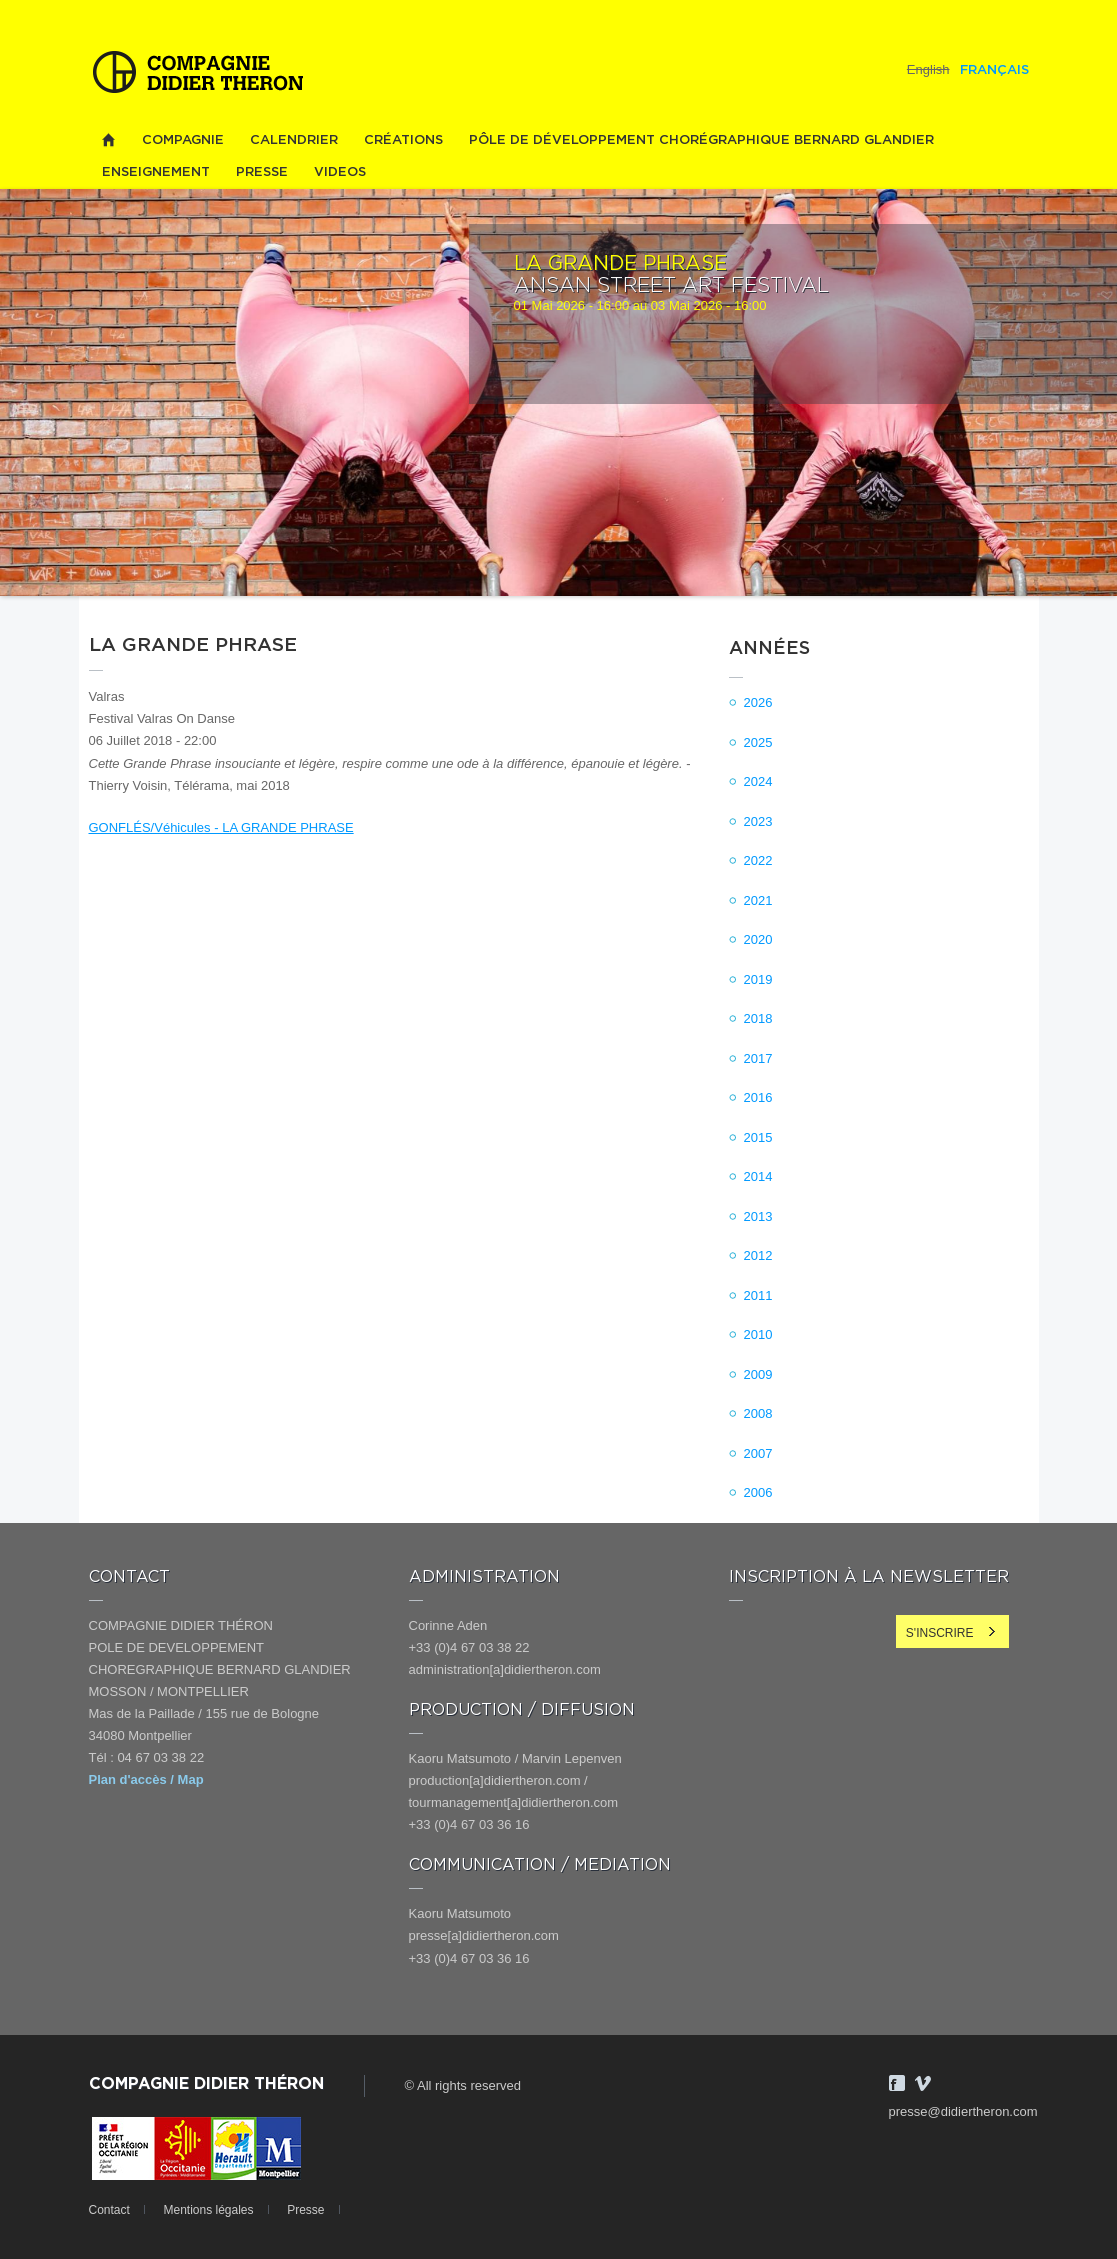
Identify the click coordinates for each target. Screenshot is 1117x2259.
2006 (758, 1492)
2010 (758, 1334)
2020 (758, 939)
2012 (758, 1255)
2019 (758, 979)
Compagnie (183, 140)
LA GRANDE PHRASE (620, 264)
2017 (758, 1058)
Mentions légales (208, 2210)
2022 (758, 860)
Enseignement (156, 172)
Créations (403, 140)
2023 (758, 821)
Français (994, 70)
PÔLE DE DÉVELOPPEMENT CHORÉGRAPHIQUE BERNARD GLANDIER (701, 140)
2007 (758, 1453)
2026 (758, 702)
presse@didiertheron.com (963, 2111)
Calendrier (294, 140)
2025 (758, 742)
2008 (758, 1413)
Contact (109, 2210)
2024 (758, 781)
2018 (758, 1018)
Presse (262, 172)
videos (340, 172)
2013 (758, 1216)
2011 (758, 1295)
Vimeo (923, 2083)
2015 (758, 1137)
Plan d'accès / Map (146, 1779)
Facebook (897, 2083)
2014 (758, 1176)
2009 (758, 1374)
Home (109, 140)
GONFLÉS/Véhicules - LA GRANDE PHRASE (221, 827)
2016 (758, 1097)
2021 (758, 900)
